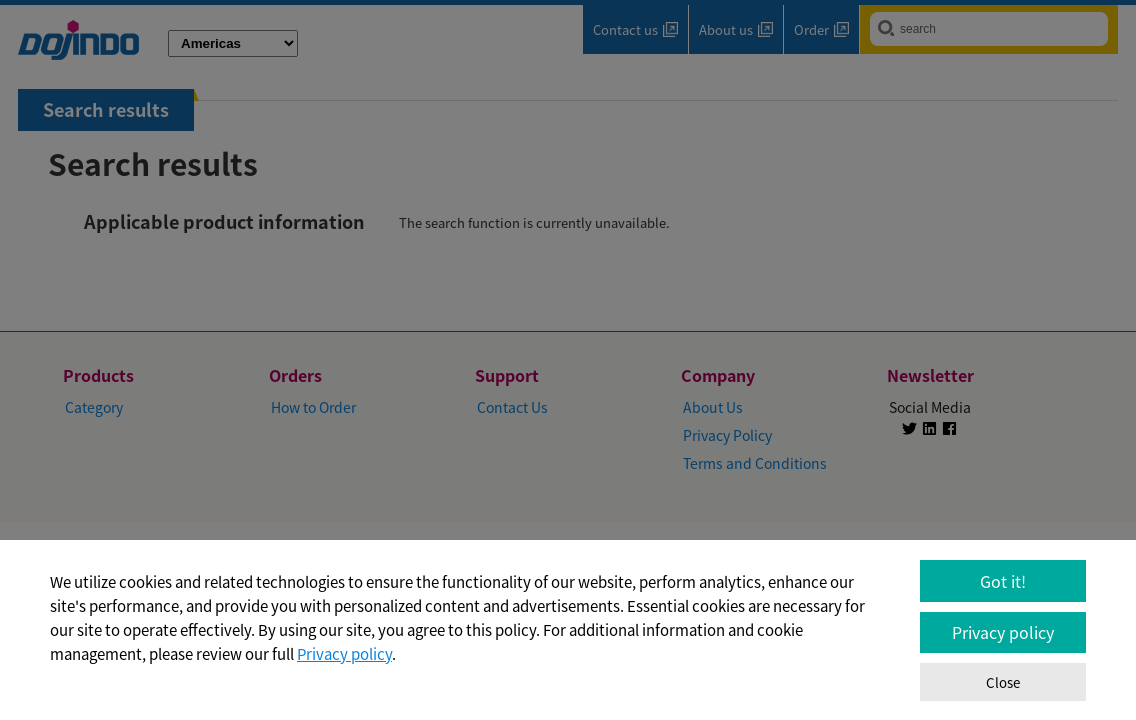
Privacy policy (344, 654)
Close (1003, 682)
